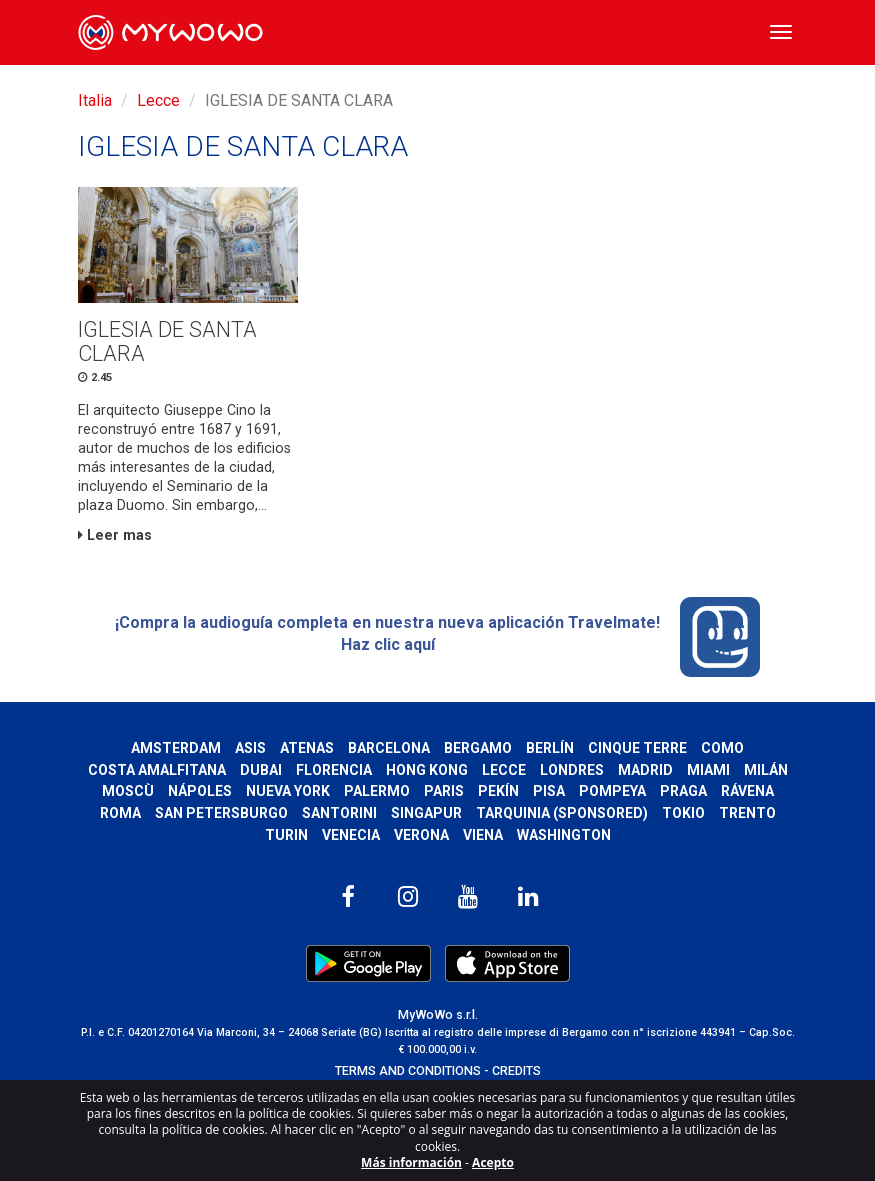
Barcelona (389, 748)
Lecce (158, 100)
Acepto (493, 1162)
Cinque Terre (637, 748)
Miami (708, 770)
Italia (95, 100)
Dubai (261, 770)
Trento (747, 813)
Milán (766, 770)
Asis (250, 748)
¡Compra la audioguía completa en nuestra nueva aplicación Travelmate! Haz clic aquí (437, 637)
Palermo (377, 791)
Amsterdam (176, 748)
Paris (444, 791)
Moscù (128, 791)
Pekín (498, 791)
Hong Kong (427, 770)
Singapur (426, 813)
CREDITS (516, 1070)
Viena (483, 835)
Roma (120, 813)
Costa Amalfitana (157, 770)
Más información (411, 1162)
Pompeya (612, 791)
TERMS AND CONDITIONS (408, 1070)
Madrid (645, 770)
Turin (286, 835)
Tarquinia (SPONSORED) (562, 813)
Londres (572, 770)
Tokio (683, 813)
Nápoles (200, 791)
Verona (421, 835)
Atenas (307, 748)
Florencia (334, 770)
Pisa (549, 791)
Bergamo (478, 748)
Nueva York (288, 791)
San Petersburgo (221, 813)
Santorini (339, 813)
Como (722, 748)
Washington (564, 835)
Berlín (550, 748)
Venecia (351, 835)
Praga (683, 791)
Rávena (747, 791)
